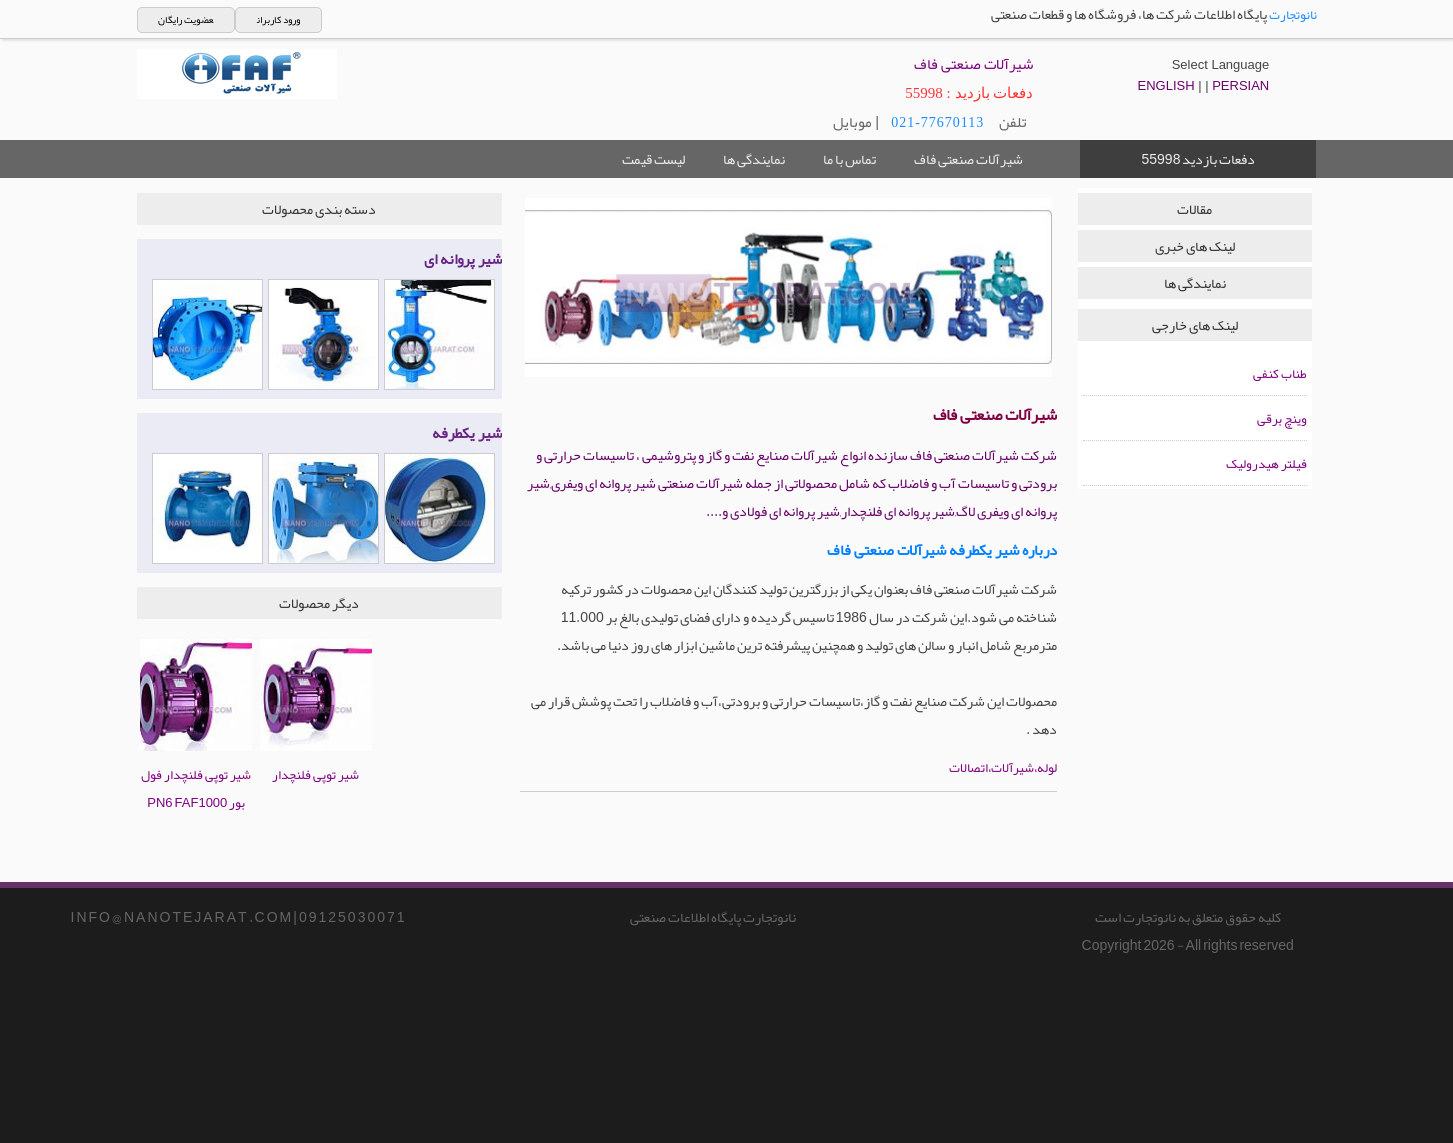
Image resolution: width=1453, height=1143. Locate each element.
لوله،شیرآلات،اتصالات (1003, 768)
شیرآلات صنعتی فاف (968, 159)
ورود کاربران (278, 20)
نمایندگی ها (754, 159)
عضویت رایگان (185, 20)
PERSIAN (1240, 85)
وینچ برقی (1282, 419)
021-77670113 (937, 122)
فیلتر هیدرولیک (1266, 464)
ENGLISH (1166, 85)
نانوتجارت (1293, 15)
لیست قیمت (653, 159)
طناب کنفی (1280, 374)
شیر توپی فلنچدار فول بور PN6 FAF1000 (196, 775)
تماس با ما (849, 159)
